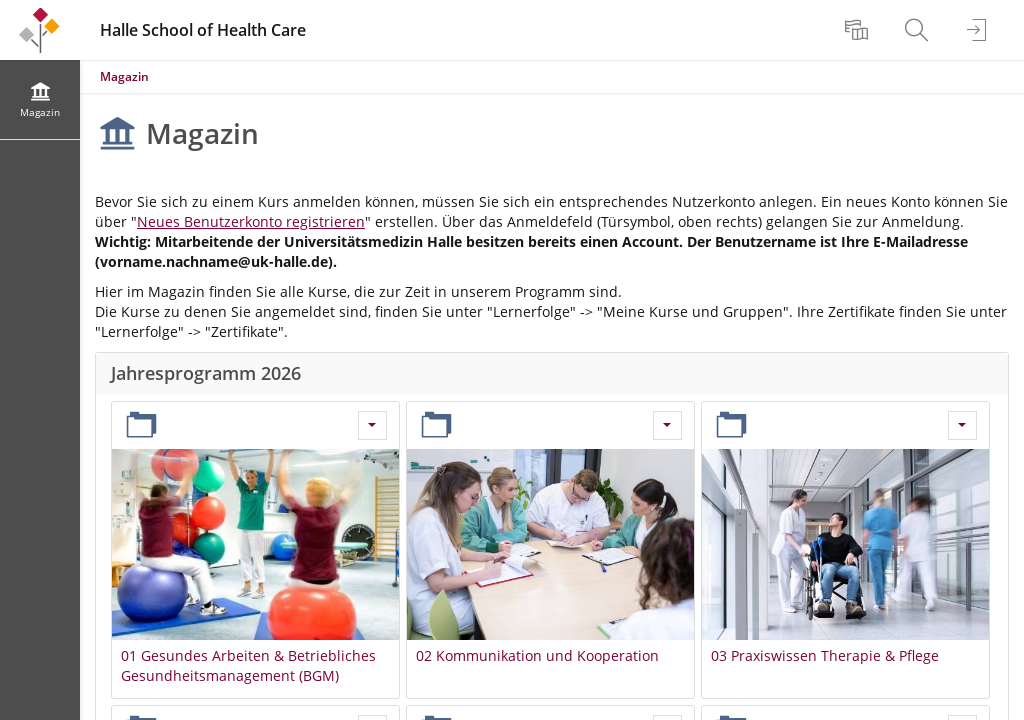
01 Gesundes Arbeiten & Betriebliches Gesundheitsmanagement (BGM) (248, 665)
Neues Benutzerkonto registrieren (251, 221)
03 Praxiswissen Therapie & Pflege (825, 655)
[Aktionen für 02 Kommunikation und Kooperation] (667, 425)
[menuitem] (859, 30)
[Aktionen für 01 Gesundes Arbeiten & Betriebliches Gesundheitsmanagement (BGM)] (372, 425)
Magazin (124, 76)
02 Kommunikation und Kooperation (537, 655)
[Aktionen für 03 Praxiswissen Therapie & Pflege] (962, 425)
